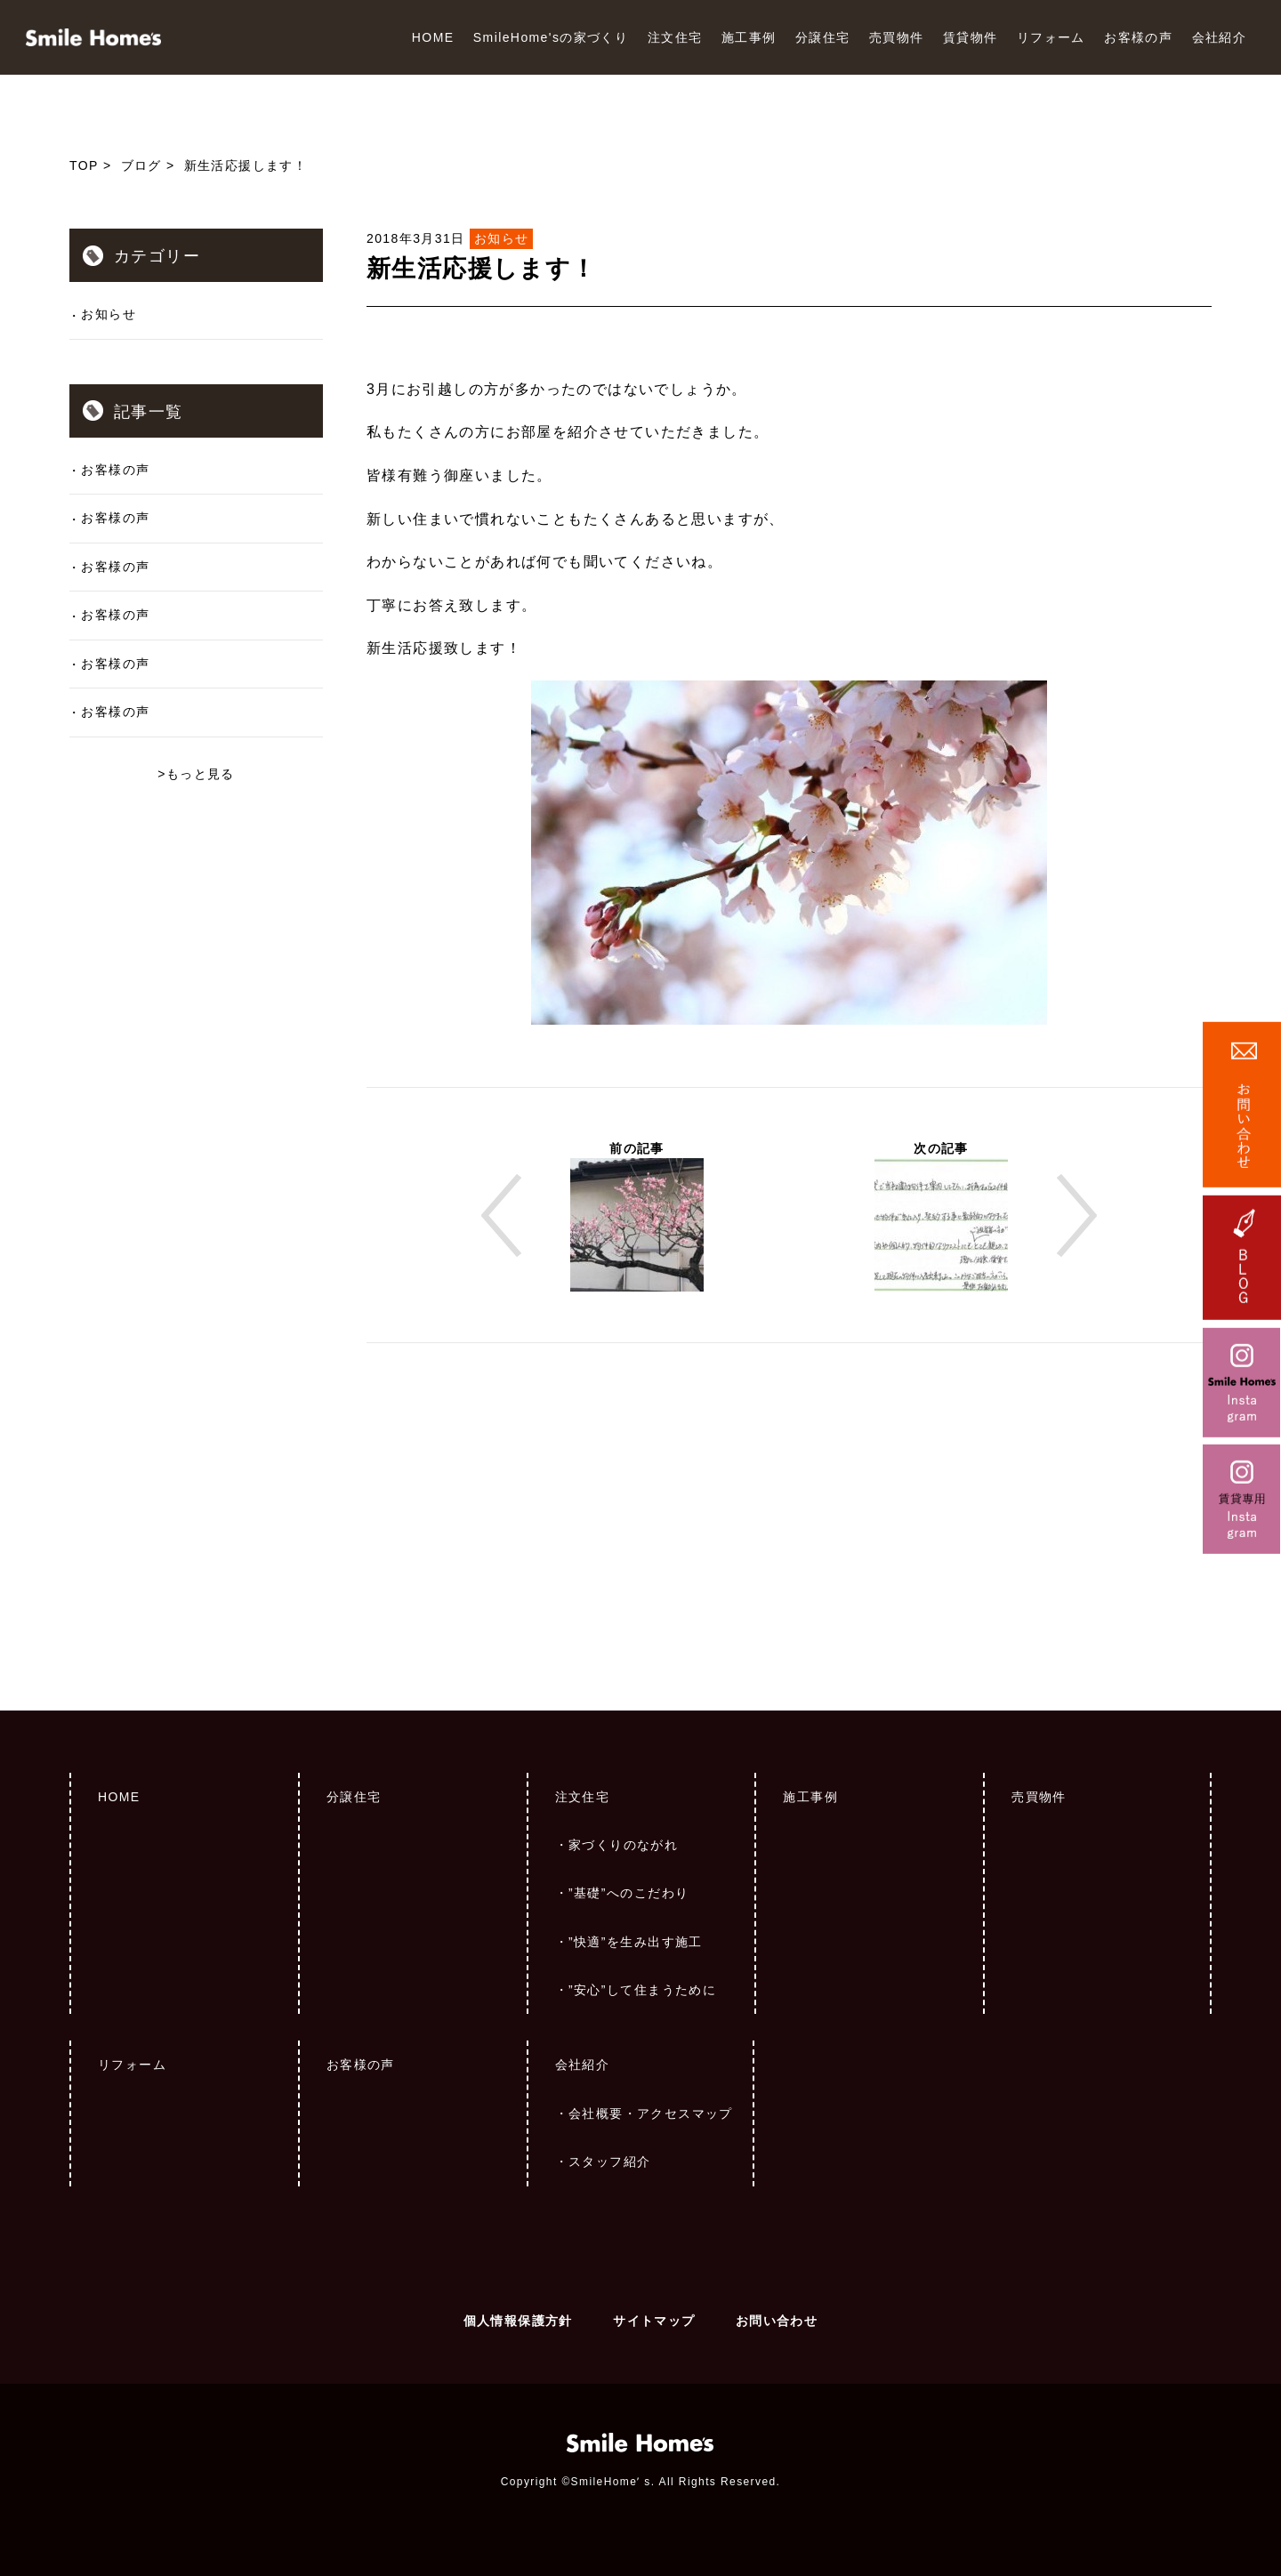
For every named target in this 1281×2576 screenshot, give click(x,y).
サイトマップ (654, 2321)
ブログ (141, 165)
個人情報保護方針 (518, 2321)
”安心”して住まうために (642, 1990)
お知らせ (109, 314)
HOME (433, 37)
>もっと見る (196, 774)
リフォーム (1051, 37)
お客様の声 (1138, 37)
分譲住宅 (822, 37)
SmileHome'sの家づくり (550, 37)
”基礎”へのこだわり (628, 1893)
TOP (84, 165)
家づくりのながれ (623, 1845)
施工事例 (749, 37)
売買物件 (896, 37)
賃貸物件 (970, 37)
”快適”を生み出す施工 (635, 1942)
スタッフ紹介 (609, 2161)
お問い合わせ (777, 2321)
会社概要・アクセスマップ (650, 2113)
